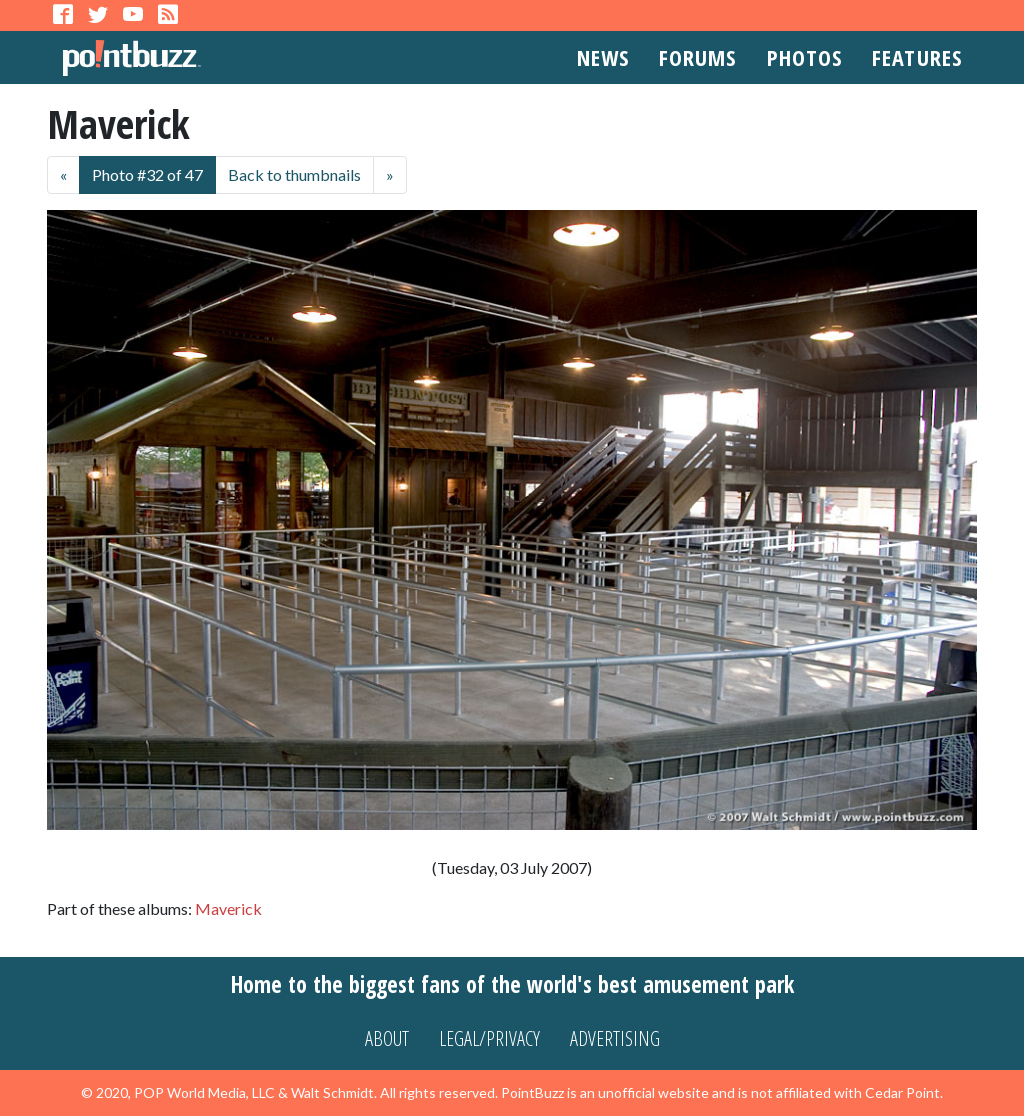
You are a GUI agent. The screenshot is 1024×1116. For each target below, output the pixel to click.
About (387, 1038)
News (603, 57)
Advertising (615, 1038)
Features (917, 57)
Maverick (228, 908)
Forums (698, 57)
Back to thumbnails (294, 174)
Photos (805, 57)
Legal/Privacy (489, 1038)
